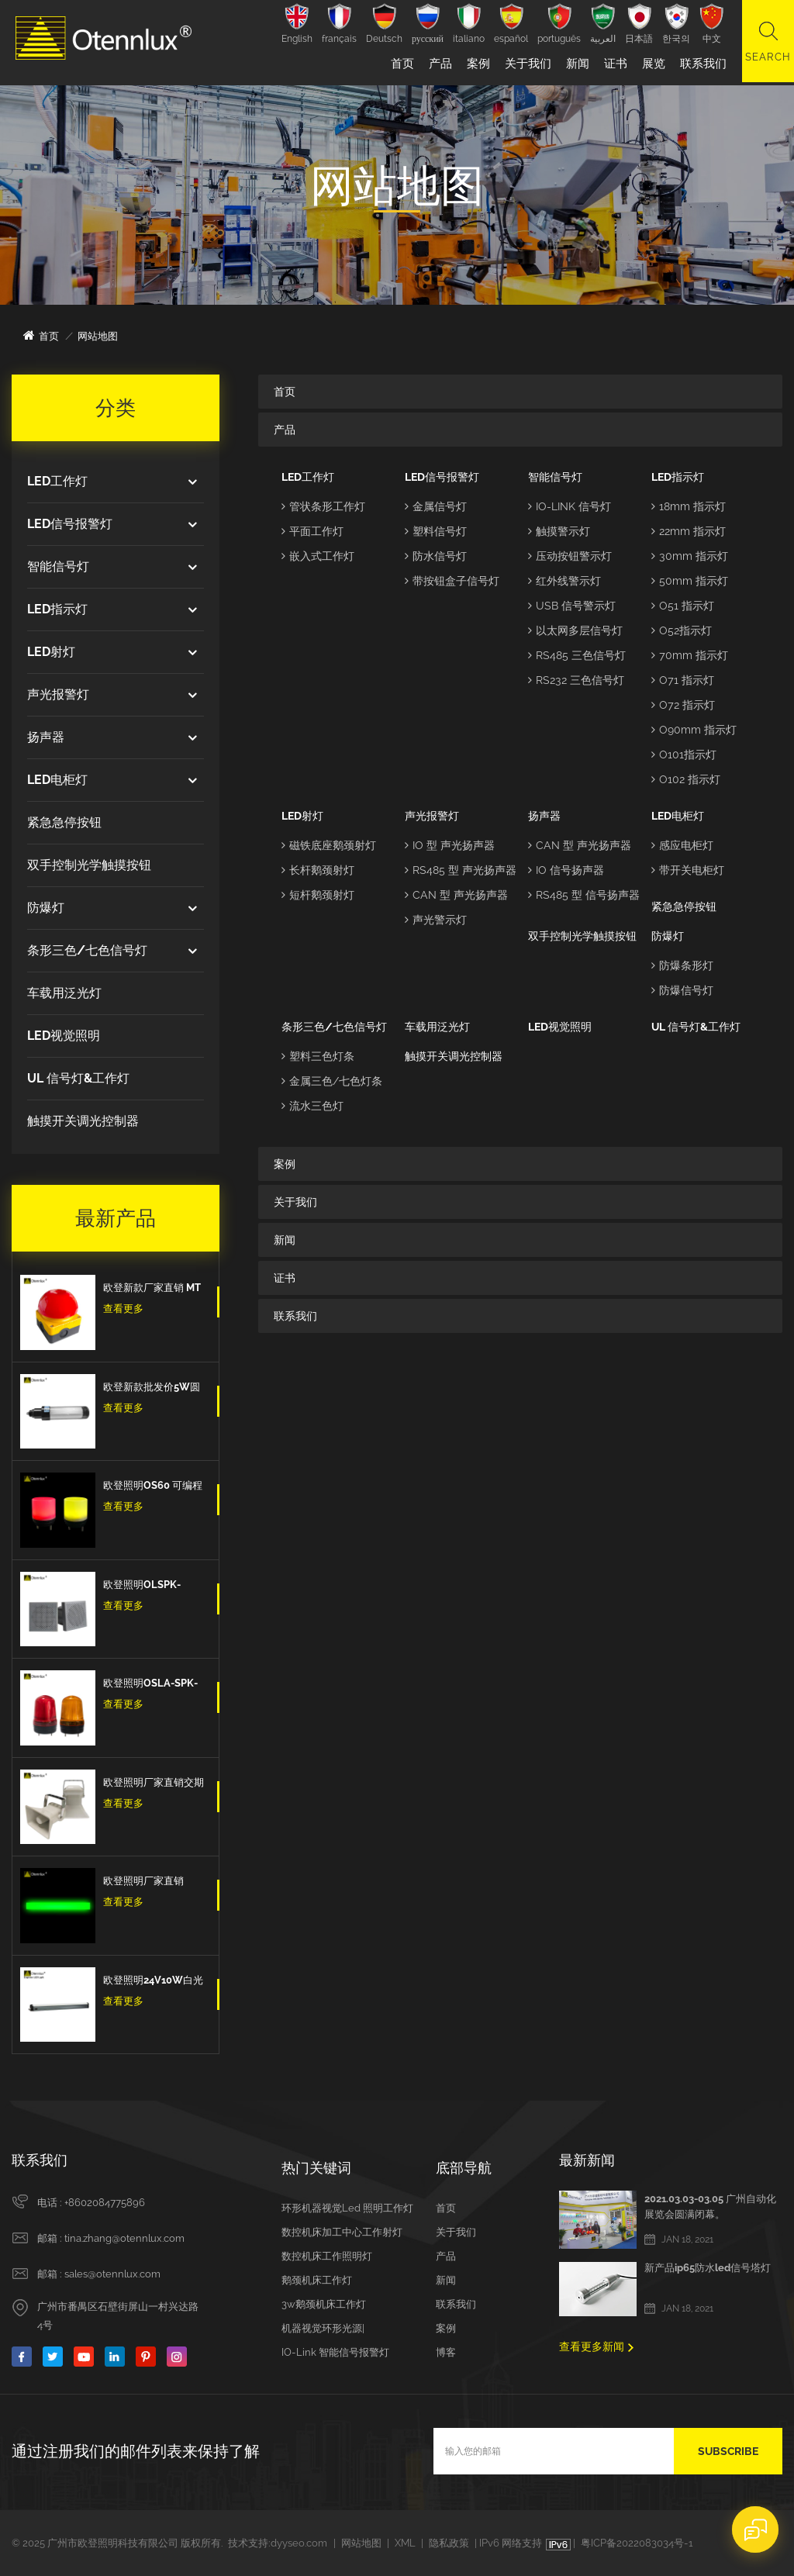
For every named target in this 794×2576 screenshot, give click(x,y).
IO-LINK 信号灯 (569, 506)
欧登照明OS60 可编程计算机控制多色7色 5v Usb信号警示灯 (152, 1487)
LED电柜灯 (57, 779)
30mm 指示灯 (689, 556)
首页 (400, 64)
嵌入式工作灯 (317, 556)
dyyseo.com (299, 2543)
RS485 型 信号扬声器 (584, 895)
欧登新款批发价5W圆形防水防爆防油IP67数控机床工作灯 (154, 1389)
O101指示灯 (683, 754)
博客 (446, 2352)
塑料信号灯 (436, 531)
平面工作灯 (312, 531)
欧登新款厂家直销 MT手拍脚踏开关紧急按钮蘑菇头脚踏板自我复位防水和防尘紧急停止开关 (153, 1289)
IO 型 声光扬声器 (450, 845)
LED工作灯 (57, 481)
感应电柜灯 (682, 845)
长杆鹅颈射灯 (317, 870)
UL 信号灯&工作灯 (78, 1078)
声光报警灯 (58, 694)
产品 (438, 64)
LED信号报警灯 (69, 523)
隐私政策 (449, 2543)
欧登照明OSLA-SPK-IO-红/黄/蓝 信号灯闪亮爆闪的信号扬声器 (154, 1685)
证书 (613, 64)
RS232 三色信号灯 (576, 680)
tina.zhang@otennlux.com (124, 2238)
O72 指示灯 (683, 705)
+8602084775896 (104, 2202)
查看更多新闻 (591, 2346)
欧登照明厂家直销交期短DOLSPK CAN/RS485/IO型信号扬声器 (153, 1784)
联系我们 (701, 64)
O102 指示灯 (685, 779)
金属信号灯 (436, 506)
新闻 (575, 64)
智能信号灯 (58, 566)
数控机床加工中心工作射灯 (341, 2232)
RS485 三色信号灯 (577, 655)
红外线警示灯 (564, 581)
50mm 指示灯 (689, 581)
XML (405, 2543)
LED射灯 (51, 651)
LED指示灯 (57, 609)
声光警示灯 (436, 919)
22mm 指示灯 (688, 531)
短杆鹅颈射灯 (317, 895)
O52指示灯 (681, 630)
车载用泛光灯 (64, 993)
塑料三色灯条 (317, 1056)
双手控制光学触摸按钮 (89, 865)
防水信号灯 (436, 556)
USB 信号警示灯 (572, 605)
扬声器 (45, 737)
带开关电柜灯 (687, 870)
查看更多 (123, 1308)
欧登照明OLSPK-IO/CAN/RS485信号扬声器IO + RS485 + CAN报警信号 (151, 1586)
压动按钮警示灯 (570, 556)
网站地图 (361, 2543)
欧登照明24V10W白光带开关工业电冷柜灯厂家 (153, 1982)
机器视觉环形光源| (322, 2328)
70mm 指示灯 (689, 655)
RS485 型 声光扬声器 (460, 870)
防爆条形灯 (682, 965)
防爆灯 (45, 907)
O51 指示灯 (682, 605)
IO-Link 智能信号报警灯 (335, 2352)
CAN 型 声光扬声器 (456, 895)
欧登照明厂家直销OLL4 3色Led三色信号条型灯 (154, 1883)
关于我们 (525, 64)
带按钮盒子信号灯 (452, 581)
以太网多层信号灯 (575, 630)
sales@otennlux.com (112, 2274)
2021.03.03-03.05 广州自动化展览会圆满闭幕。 (710, 2206)
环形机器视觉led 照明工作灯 (347, 2208)
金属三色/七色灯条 (331, 1081)
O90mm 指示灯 (694, 729)
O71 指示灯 (682, 680)
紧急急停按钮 (64, 822)
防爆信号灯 (682, 990)
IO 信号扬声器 (566, 870)
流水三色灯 (312, 1106)
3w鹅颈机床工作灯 (323, 2304)
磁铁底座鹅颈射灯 (328, 845)
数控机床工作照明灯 (326, 2256)
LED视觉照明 (63, 1035)
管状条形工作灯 (323, 506)
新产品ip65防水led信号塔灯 (707, 2268)
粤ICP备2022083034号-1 (637, 2543)
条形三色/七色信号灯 (87, 950)
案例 (476, 64)
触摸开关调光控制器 (83, 1121)
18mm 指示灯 (688, 506)
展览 (651, 64)
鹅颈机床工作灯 (316, 2280)
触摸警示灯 (559, 531)
